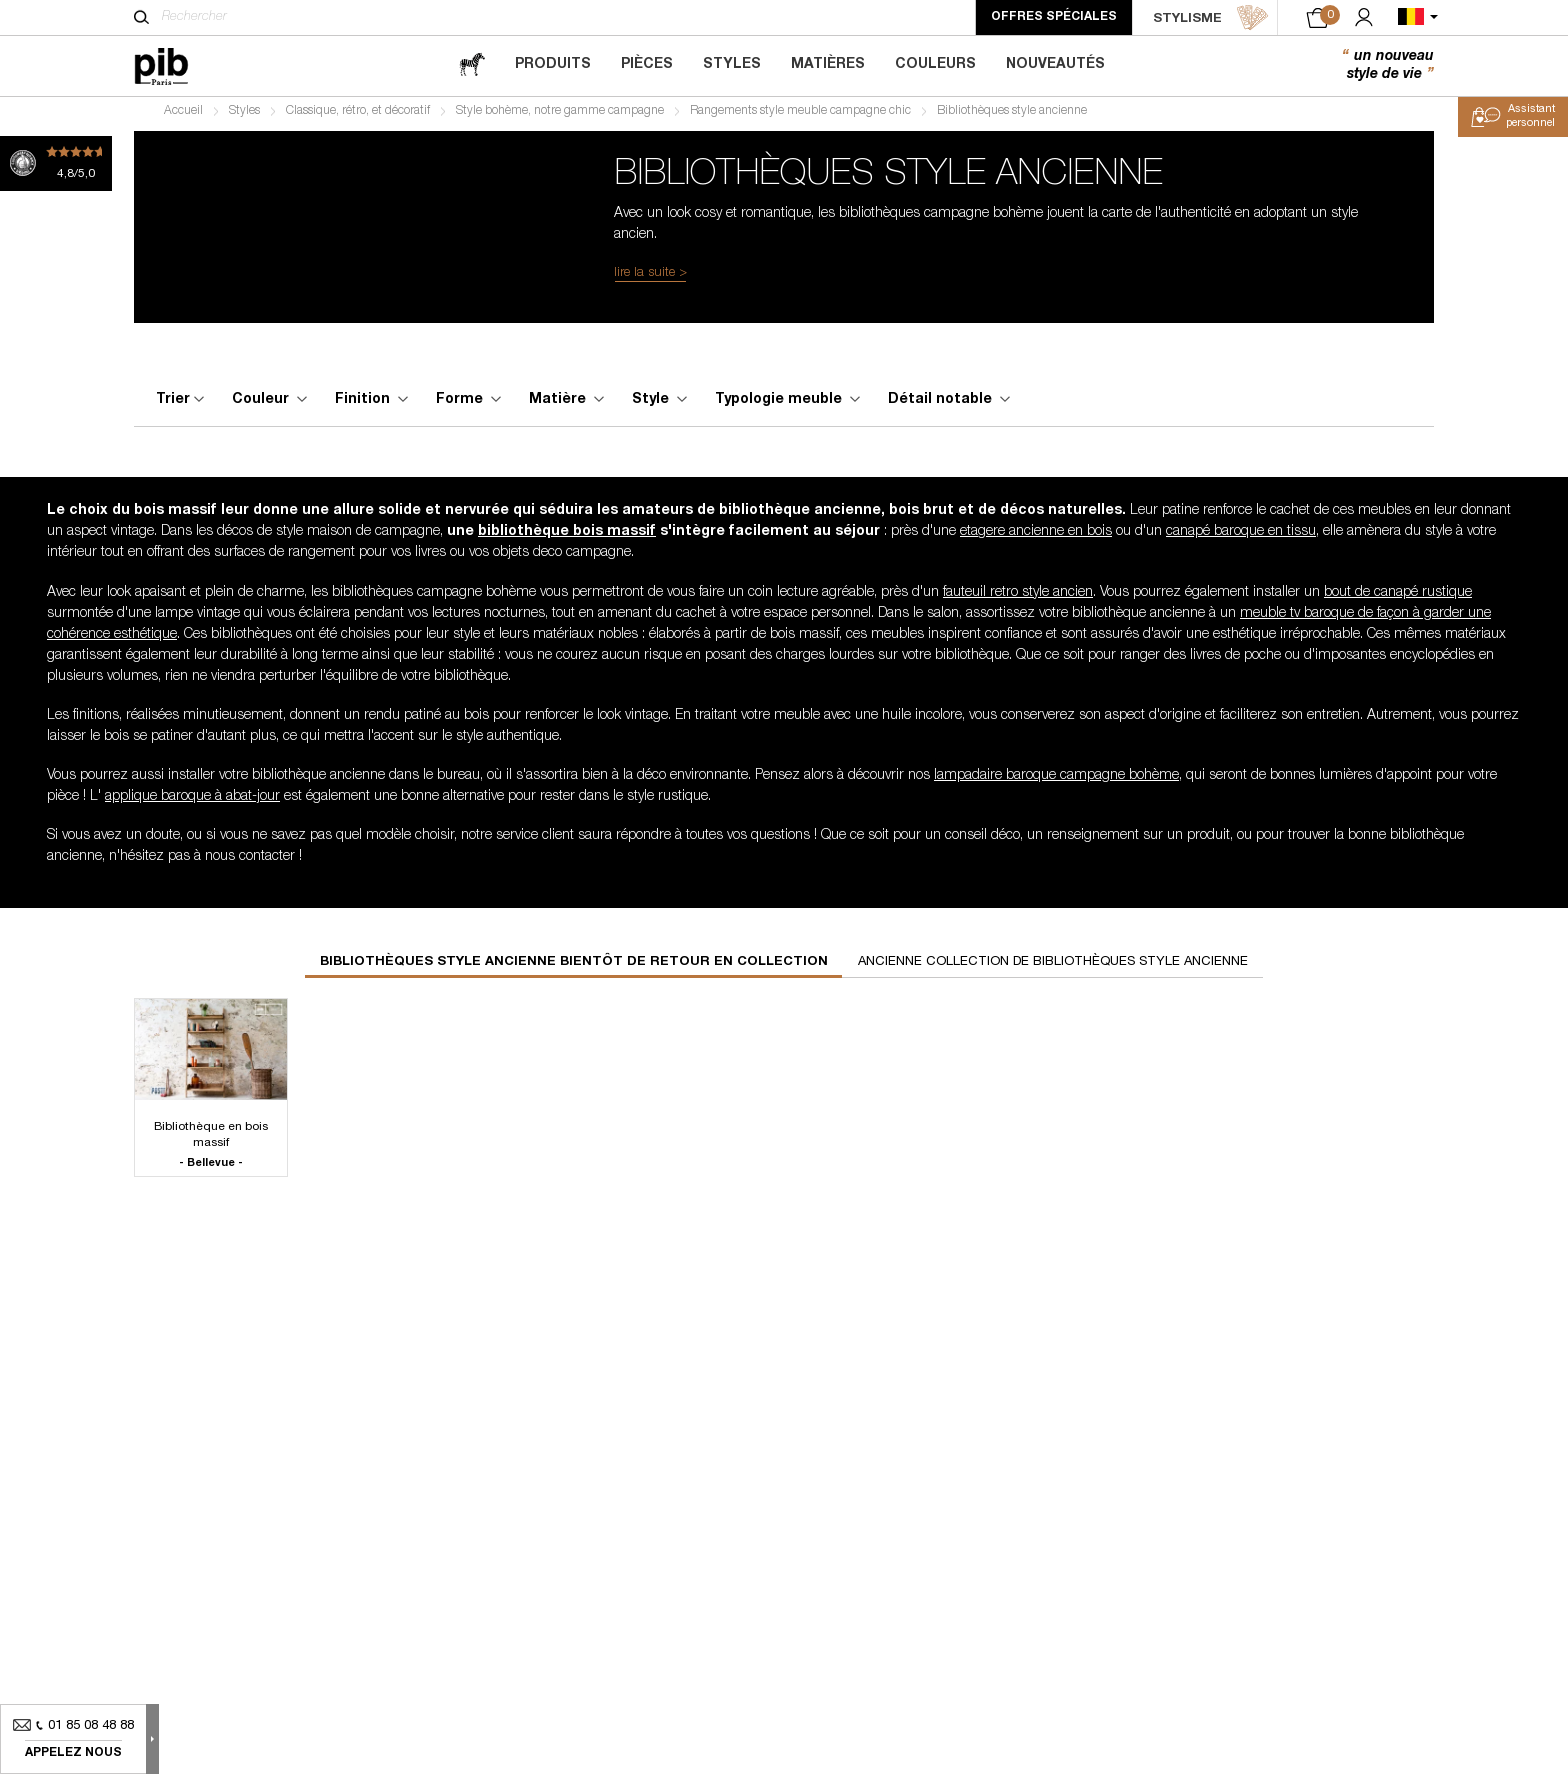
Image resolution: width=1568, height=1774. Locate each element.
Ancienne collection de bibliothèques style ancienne (1053, 967)
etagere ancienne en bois (1036, 538)
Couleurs (935, 65)
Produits (553, 65)
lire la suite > (650, 278)
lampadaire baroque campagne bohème (1056, 781)
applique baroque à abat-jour (192, 802)
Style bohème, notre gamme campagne (560, 116)
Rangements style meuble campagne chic (800, 116)
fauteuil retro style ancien (1018, 598)
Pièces (647, 65)
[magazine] (472, 65)
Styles (732, 65)
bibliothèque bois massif (567, 538)
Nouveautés (1055, 65)
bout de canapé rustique (1398, 598)
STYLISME (1211, 18)
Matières (828, 65)
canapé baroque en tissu (1241, 538)
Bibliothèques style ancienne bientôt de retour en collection (574, 967)
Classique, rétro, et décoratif (358, 116)
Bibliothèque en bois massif (211, 1151)
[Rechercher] (141, 17)
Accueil (183, 116)
